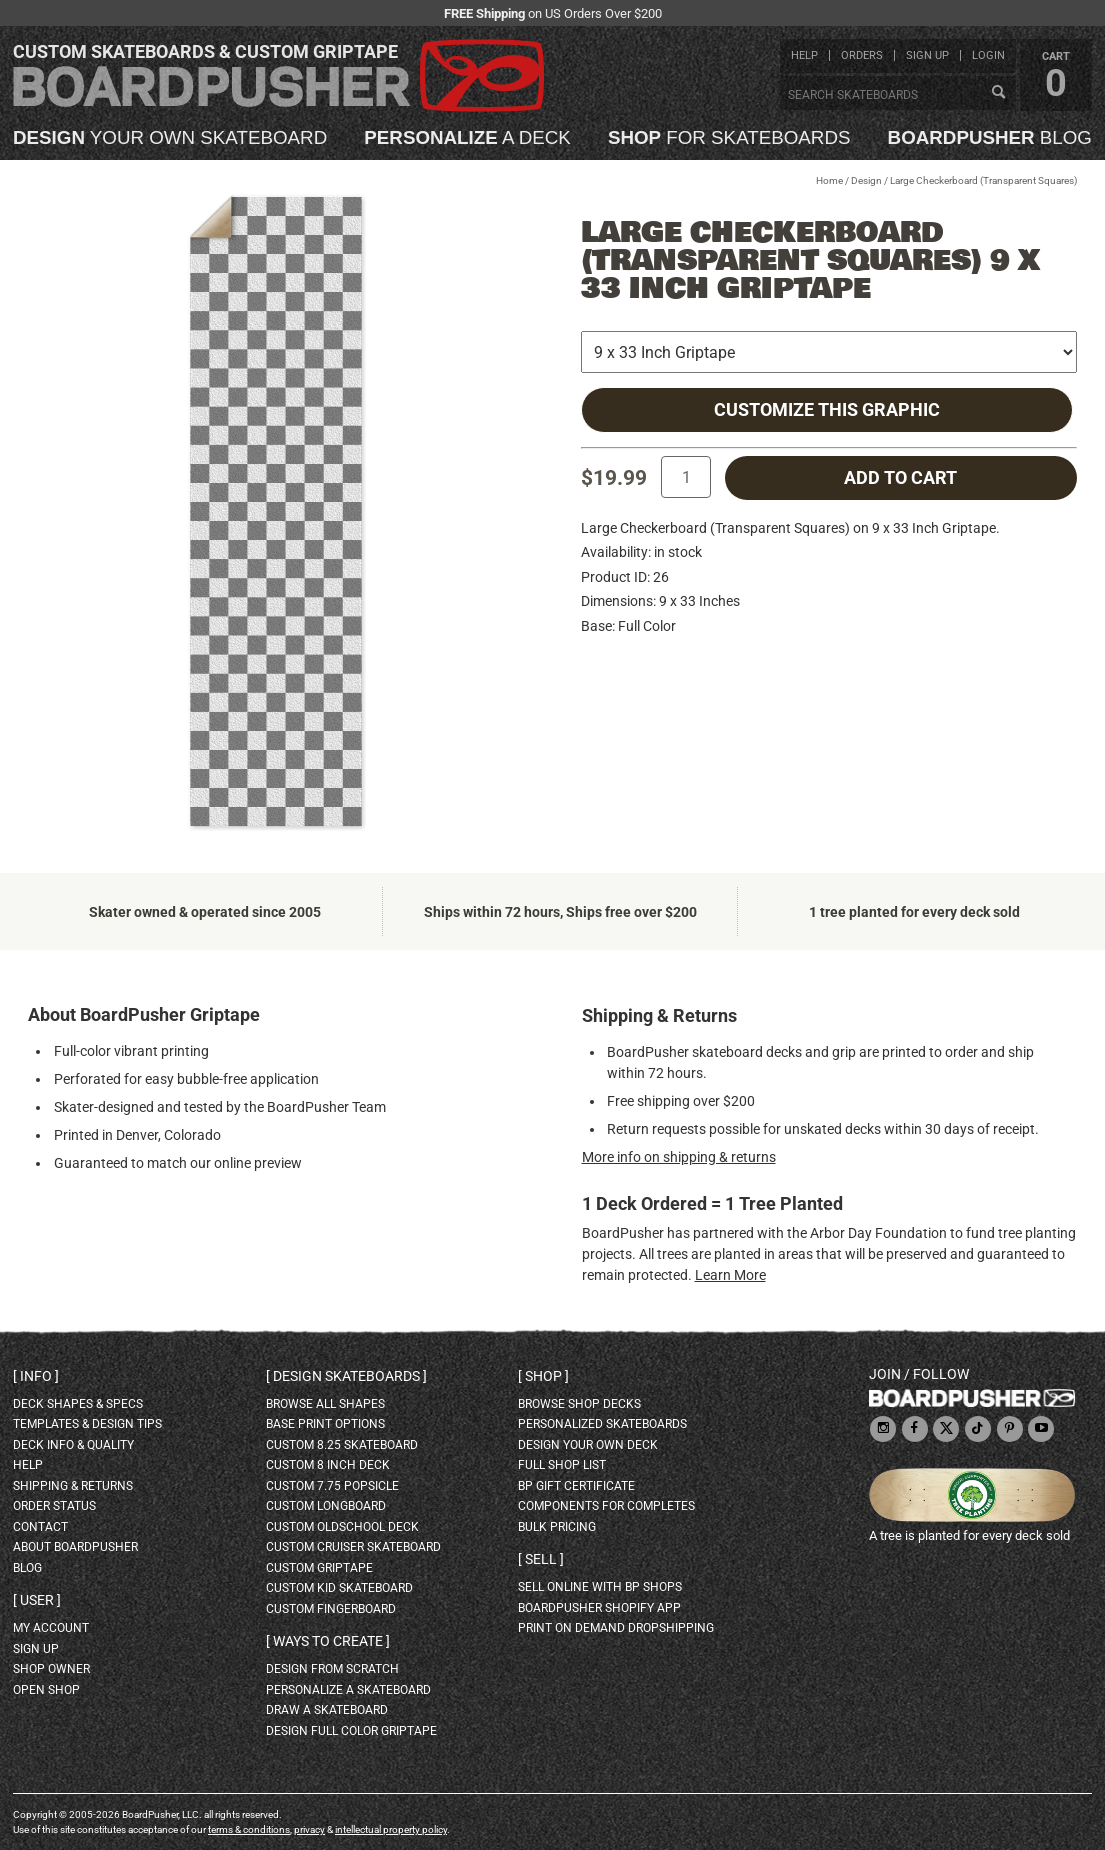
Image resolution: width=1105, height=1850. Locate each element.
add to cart (900, 478)
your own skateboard (170, 138)
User (37, 1600)
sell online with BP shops (600, 1587)
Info (36, 1376)
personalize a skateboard (348, 1690)
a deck (467, 138)
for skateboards (729, 138)
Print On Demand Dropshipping (616, 1628)
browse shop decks (579, 1404)
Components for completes (606, 1506)
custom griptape (319, 1568)
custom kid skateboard (339, 1588)
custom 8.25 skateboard (342, 1445)
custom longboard (326, 1506)
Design (866, 180)
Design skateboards (346, 1376)
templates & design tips (87, 1424)
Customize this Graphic (827, 410)
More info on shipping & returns (679, 1157)
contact (40, 1527)
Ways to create (328, 1641)
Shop (543, 1376)
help (804, 55)
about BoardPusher (75, 1547)
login (988, 55)
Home (829, 180)
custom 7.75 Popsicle (332, 1486)
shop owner (51, 1669)
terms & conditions (249, 1829)
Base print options (325, 1424)
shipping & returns (73, 1486)
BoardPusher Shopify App (599, 1608)
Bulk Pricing (557, 1527)
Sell (541, 1559)
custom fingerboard (331, 1609)
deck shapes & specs (78, 1404)
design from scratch (332, 1669)
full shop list (562, 1465)
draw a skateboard (327, 1710)
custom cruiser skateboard (353, 1547)
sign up (927, 55)
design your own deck (588, 1445)
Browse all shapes (325, 1404)
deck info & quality (73, 1445)
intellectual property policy (391, 1829)
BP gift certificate (576, 1486)
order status (54, 1506)
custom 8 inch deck (328, 1465)
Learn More (730, 1275)
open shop (46, 1690)
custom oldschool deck (342, 1527)
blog (990, 138)
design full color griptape (351, 1731)
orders (862, 55)
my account (51, 1628)
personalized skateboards (602, 1424)
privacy (309, 1829)
